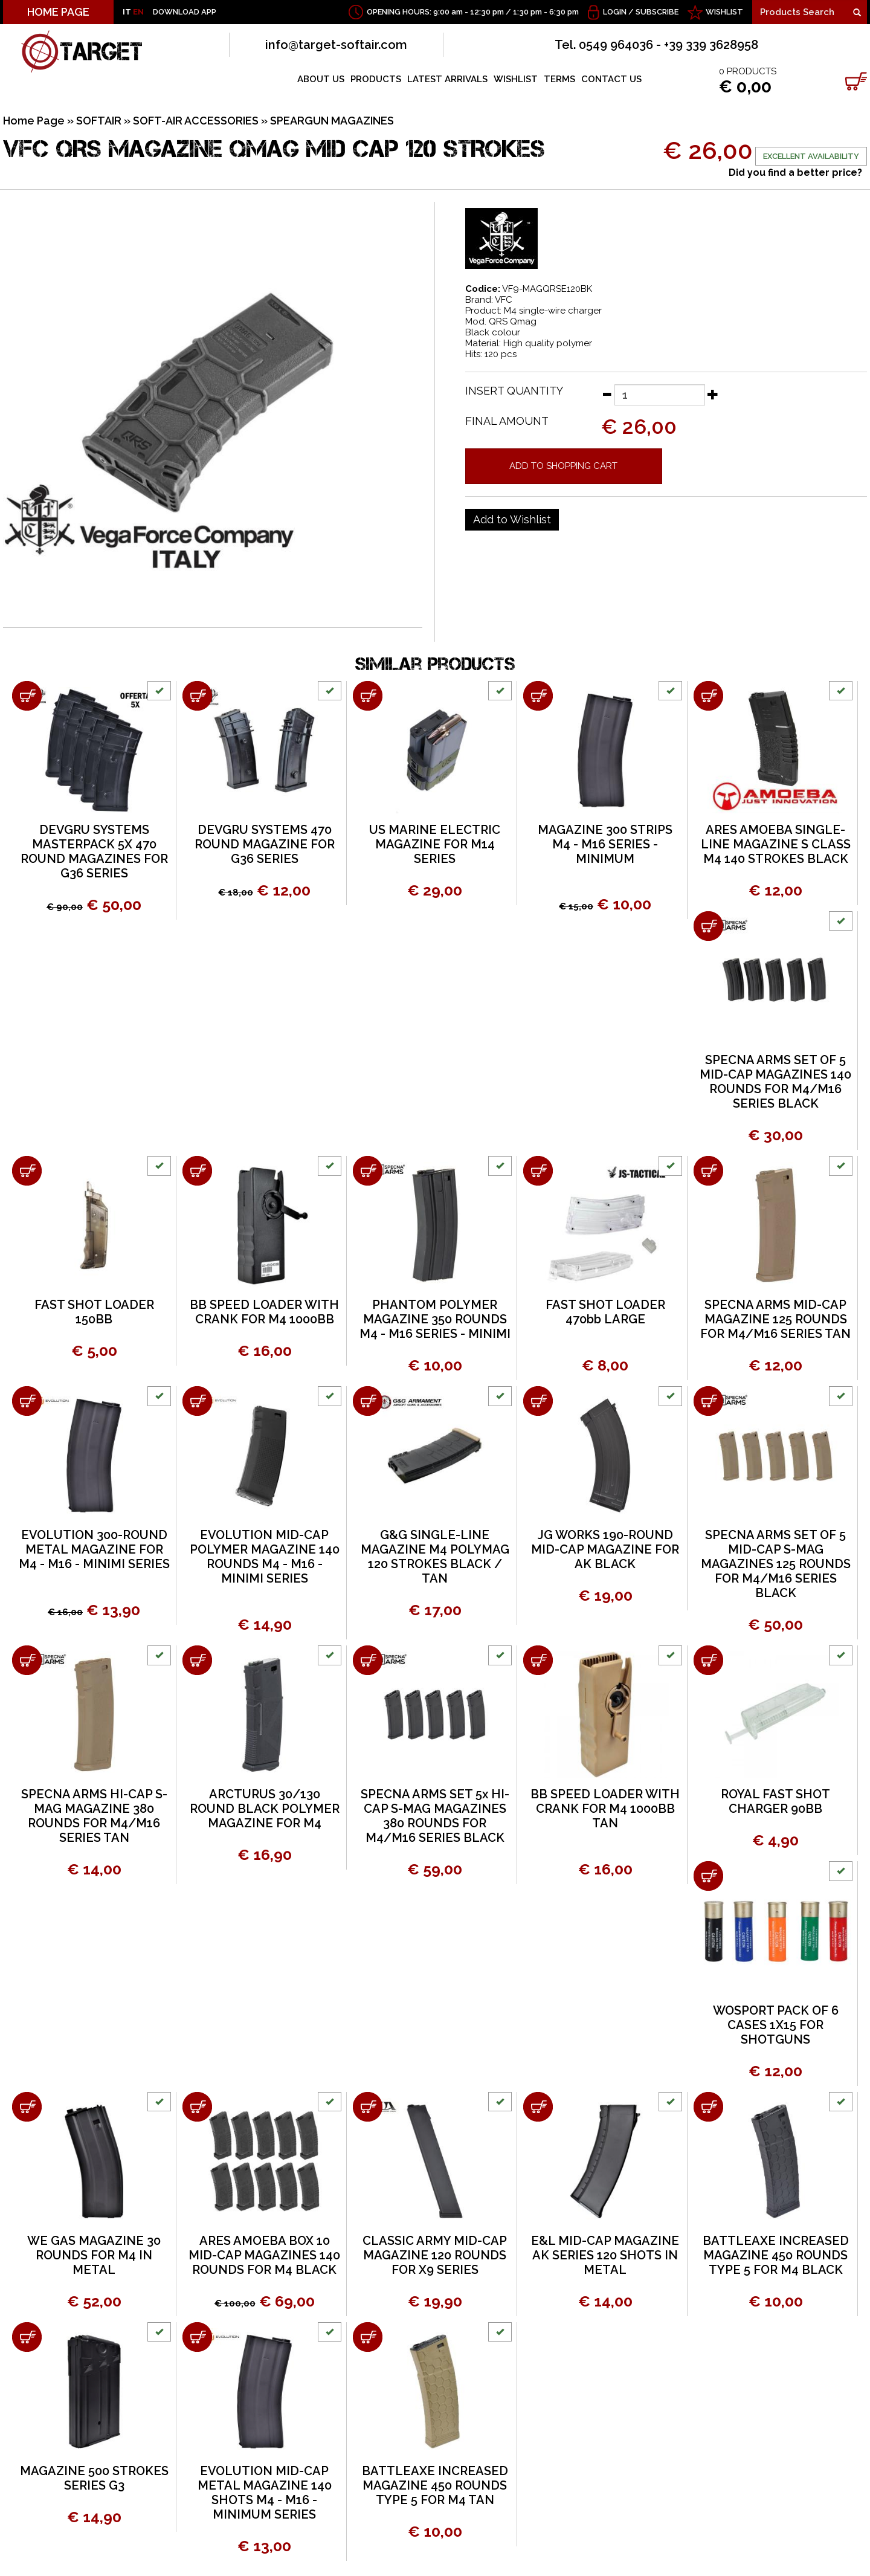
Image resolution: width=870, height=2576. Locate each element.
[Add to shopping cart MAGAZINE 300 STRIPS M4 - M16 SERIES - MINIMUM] (538, 696)
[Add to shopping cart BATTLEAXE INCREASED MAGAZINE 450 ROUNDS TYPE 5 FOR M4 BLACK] (708, 2107)
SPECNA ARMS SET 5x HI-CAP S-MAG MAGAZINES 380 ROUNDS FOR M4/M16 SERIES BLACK (435, 1816)
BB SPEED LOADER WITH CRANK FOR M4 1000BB (264, 1311)
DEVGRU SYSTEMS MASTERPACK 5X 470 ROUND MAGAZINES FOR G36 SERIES (94, 851)
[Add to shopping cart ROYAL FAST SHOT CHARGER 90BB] (708, 1660)
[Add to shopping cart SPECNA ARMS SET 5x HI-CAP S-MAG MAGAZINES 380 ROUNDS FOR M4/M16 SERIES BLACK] (367, 1660)
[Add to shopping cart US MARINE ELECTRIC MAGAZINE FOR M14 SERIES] (367, 696)
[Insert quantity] (659, 394)
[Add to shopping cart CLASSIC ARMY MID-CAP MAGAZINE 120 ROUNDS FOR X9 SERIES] (367, 2107)
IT (127, 11)
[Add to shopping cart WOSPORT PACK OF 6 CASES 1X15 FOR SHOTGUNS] (708, 1876)
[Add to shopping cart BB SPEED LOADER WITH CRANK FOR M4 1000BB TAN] (538, 1660)
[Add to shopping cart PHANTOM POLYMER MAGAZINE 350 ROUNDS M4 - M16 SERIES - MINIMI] (367, 1171)
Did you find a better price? (795, 172)
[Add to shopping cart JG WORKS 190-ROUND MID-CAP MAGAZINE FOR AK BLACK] (538, 1401)
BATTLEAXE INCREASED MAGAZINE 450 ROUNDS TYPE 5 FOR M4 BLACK (776, 2255)
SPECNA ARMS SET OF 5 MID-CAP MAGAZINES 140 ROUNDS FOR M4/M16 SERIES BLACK (775, 1082)
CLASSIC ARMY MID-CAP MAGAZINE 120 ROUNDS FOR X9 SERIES (434, 2255)
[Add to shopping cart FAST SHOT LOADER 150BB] (27, 1171)
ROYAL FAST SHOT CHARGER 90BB (775, 1801)
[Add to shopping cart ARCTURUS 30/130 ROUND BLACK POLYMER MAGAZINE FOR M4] (197, 1660)
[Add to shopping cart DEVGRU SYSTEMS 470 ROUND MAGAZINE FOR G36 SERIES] (197, 696)
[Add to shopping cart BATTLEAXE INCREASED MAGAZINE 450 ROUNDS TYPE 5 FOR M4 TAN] (367, 2337)
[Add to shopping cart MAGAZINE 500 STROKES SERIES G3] (27, 2337)
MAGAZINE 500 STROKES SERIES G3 (94, 2478)
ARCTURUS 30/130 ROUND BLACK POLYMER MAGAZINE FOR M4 (265, 1808)
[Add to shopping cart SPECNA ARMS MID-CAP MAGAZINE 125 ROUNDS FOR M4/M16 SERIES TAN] (708, 1171)
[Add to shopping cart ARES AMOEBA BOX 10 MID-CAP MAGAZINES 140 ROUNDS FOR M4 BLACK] (197, 2107)
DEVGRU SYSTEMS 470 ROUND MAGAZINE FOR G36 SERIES (265, 844)
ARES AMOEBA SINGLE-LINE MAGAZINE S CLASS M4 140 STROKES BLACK (776, 844)
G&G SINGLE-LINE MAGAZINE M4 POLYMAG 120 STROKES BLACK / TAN (435, 1557)
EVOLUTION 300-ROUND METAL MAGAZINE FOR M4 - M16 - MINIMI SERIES (94, 1549)
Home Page (34, 120)
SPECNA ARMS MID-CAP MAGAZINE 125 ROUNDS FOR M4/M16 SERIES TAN (775, 1319)
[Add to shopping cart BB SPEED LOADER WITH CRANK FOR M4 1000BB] (197, 1171)
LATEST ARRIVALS (447, 79)
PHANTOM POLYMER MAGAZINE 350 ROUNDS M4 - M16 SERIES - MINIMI (435, 1319)
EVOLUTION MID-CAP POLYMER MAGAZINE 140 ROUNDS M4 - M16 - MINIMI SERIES (265, 1557)
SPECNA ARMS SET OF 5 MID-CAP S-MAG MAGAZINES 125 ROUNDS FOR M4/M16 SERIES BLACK (776, 1564)
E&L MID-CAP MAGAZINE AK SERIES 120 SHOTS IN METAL (605, 2255)
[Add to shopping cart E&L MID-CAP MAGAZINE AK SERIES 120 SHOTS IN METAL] (538, 2107)
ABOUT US (320, 79)
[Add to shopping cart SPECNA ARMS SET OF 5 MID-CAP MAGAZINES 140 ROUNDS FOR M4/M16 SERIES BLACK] (708, 926)
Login (615, 11)
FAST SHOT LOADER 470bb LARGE (605, 1311)
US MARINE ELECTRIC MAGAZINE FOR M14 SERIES (434, 844)
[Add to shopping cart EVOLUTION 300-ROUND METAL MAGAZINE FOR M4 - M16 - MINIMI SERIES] (27, 1401)
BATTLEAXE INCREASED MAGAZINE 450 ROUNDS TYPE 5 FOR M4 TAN (435, 2485)
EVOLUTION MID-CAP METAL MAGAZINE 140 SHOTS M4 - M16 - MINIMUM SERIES (265, 2493)
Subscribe (657, 11)
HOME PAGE (58, 11)
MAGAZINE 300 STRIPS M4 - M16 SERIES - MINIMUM (605, 844)
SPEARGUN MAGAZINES (332, 120)
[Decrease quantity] (606, 394)
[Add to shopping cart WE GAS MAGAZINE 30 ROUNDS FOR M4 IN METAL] (27, 2107)
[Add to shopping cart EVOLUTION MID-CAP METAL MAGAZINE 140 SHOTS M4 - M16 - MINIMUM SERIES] (197, 2337)
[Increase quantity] (712, 394)
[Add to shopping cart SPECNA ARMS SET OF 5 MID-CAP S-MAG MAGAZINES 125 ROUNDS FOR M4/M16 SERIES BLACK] (708, 1401)
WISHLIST (724, 11)
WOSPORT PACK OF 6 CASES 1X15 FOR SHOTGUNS (776, 2025)
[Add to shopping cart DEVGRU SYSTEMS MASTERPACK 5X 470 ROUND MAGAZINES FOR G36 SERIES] (27, 696)
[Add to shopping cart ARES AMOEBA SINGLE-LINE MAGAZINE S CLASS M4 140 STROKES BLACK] (708, 696)
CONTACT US (611, 79)
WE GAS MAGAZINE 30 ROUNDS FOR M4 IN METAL (94, 2255)
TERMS (559, 79)
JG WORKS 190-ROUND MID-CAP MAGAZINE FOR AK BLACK (605, 1549)
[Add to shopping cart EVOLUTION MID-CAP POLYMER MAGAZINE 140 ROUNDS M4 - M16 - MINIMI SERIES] (197, 1401)
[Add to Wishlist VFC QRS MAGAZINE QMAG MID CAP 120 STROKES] (512, 520)
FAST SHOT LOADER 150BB (94, 1311)
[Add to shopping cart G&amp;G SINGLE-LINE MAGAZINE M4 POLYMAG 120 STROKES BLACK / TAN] (367, 1401)
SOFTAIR (98, 120)
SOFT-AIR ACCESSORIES (196, 120)
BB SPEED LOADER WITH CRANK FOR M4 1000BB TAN (605, 1808)
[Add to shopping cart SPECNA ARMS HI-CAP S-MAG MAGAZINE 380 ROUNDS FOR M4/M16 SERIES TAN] (27, 1660)
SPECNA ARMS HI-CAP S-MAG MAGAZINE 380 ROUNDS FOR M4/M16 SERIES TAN (94, 1816)
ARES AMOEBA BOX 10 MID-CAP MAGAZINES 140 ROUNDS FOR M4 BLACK (264, 2255)
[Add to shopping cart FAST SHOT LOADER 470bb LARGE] (538, 1171)
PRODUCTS (375, 79)
